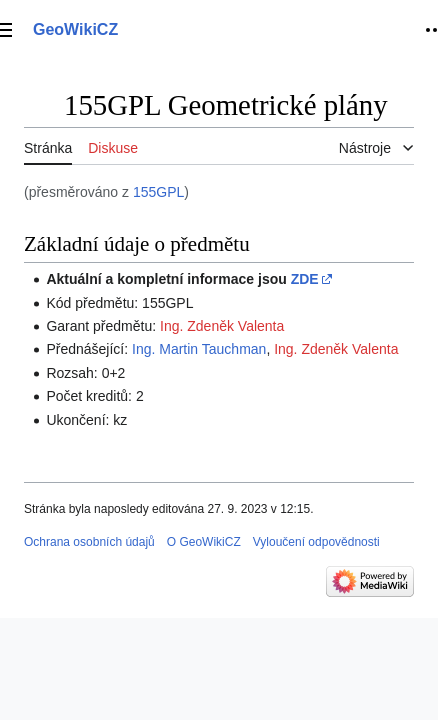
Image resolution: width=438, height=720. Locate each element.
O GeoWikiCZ (204, 542)
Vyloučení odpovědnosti (316, 542)
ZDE (305, 279)
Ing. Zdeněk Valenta (222, 326)
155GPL (158, 192)
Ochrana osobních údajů (89, 542)
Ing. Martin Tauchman (199, 349)
